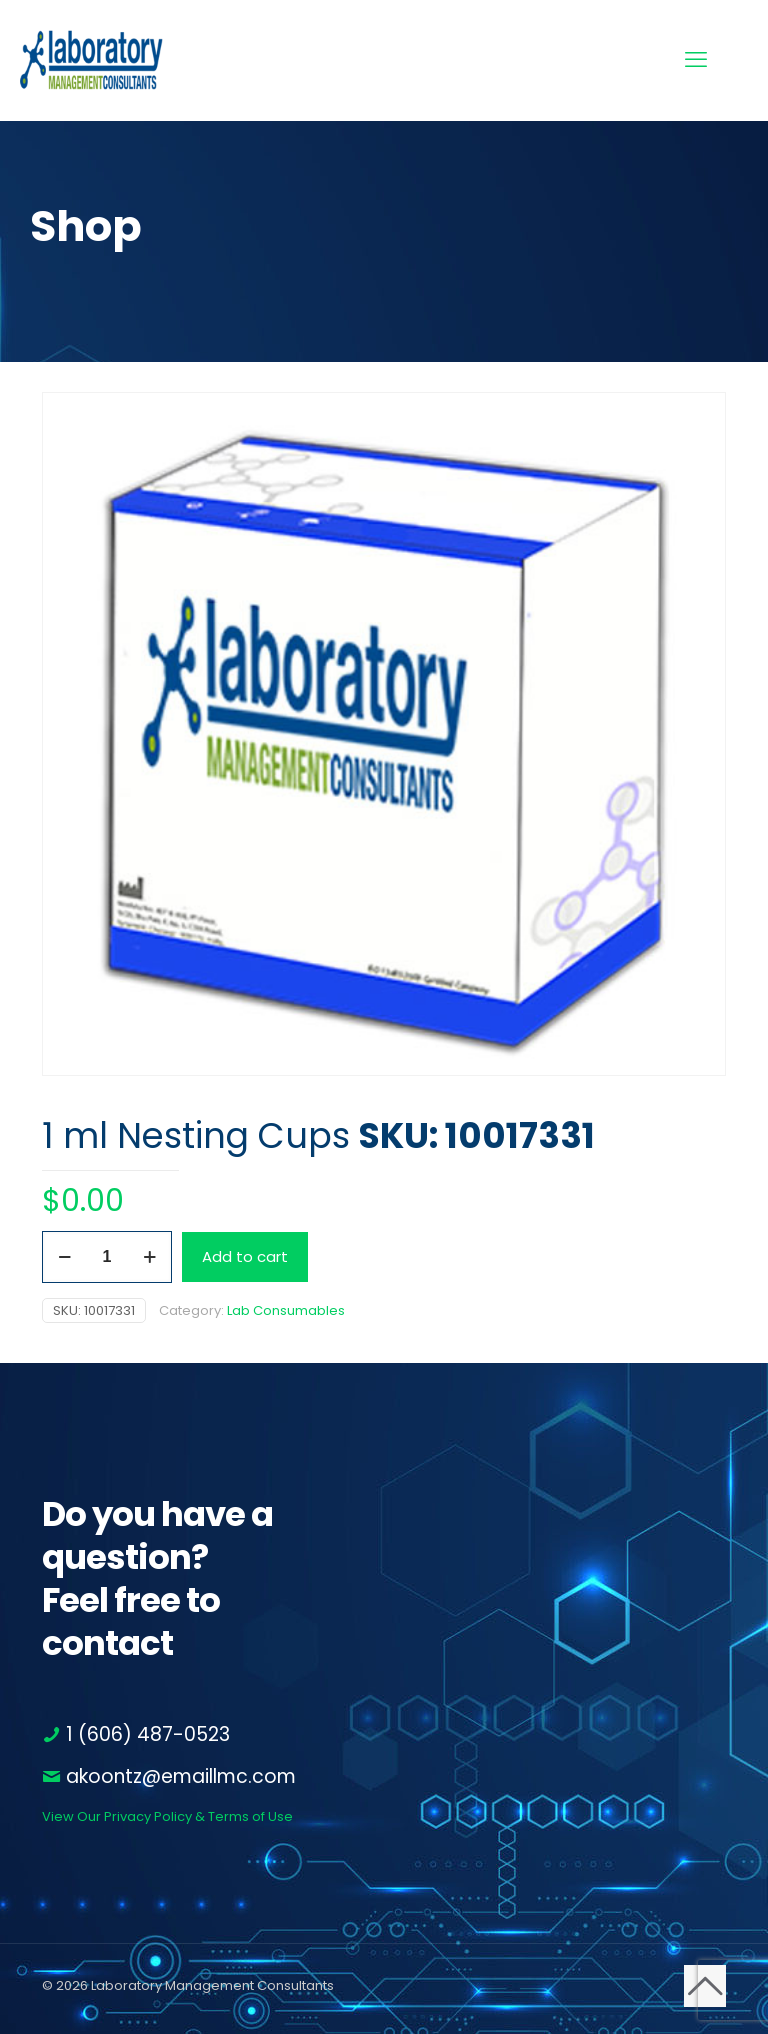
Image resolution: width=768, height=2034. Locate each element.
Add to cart (245, 1256)
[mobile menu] (696, 60)
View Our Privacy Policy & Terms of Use (167, 1816)
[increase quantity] (149, 1257)
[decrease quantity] (64, 1257)
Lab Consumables (286, 1310)
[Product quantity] (107, 1257)
